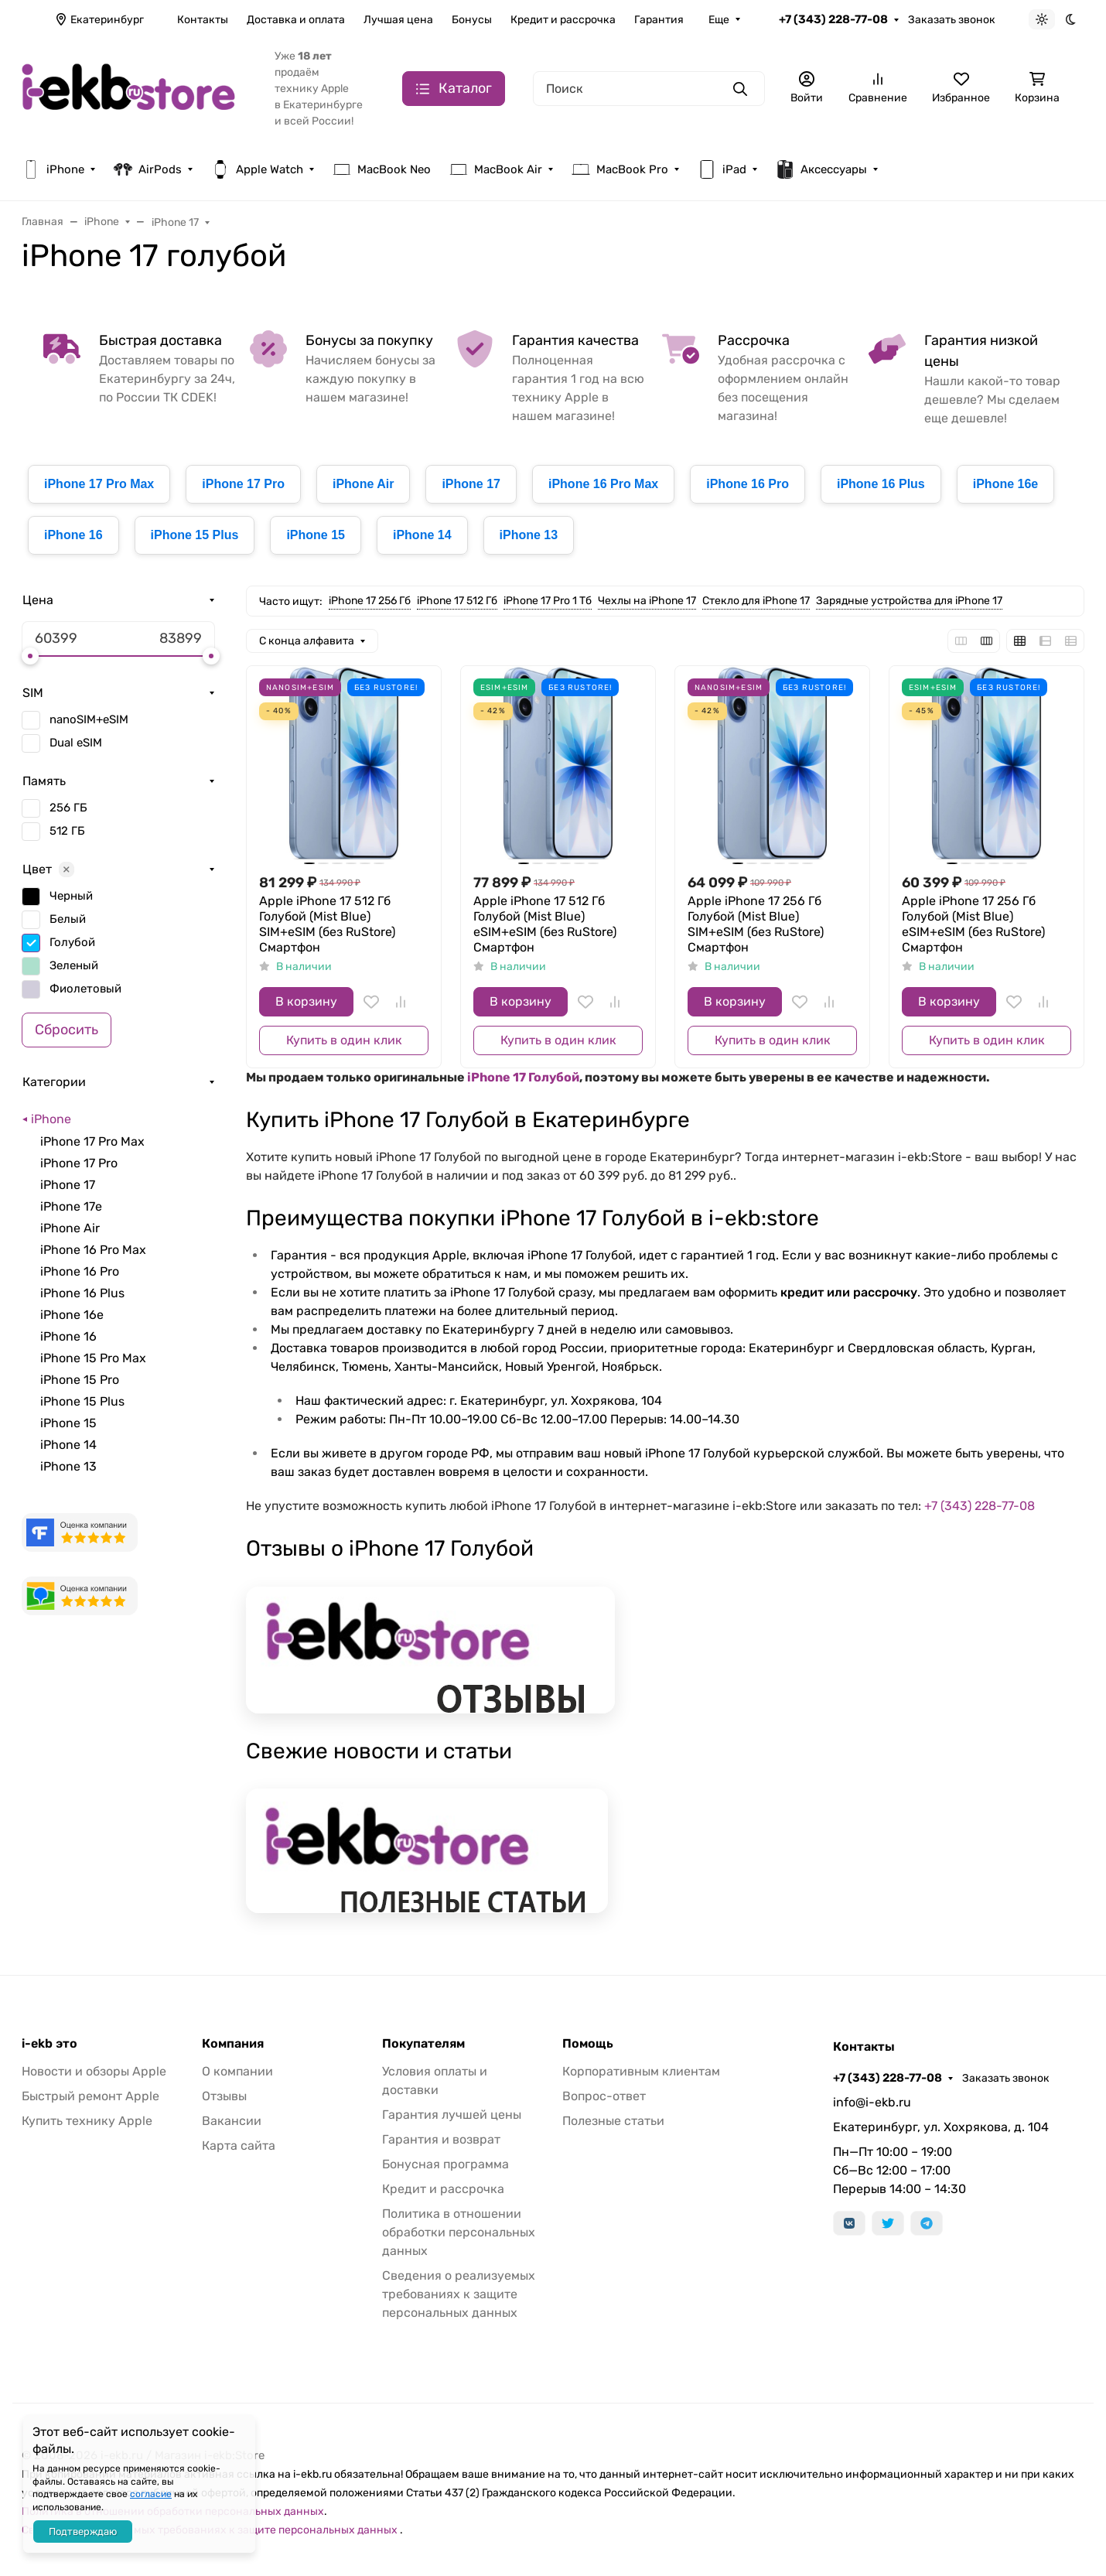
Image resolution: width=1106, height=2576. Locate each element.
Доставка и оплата (296, 19)
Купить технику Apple (87, 2120)
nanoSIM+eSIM (88, 719)
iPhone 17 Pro (243, 483)
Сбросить (66, 1029)
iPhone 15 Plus (195, 535)
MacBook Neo (382, 169)
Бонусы (472, 19)
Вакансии (231, 2120)
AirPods (148, 169)
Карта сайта (238, 2145)
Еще (718, 19)
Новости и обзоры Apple (94, 2071)
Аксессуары (821, 169)
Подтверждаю (83, 2531)
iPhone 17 (471, 483)
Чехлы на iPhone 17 (647, 600)
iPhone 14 (422, 535)
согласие (151, 2494)
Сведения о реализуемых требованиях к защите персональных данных (458, 2294)
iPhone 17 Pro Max (99, 483)
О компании (237, 2071)
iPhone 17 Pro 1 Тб (548, 600)
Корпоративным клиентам (641, 2071)
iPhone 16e (1005, 483)
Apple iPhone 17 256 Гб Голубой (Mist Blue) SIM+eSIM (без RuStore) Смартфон (756, 924)
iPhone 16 (73, 535)
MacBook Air (495, 169)
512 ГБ (67, 831)
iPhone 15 (315, 535)
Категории (54, 1081)
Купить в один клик (344, 1040)
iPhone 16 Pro (747, 483)
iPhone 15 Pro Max (93, 1358)
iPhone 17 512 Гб (457, 600)
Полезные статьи (613, 2120)
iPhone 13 (529, 535)
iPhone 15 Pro (79, 1379)
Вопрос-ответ (604, 2096)
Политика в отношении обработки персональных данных (458, 2232)
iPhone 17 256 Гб (370, 600)
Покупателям (423, 2044)
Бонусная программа (445, 2164)
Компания (233, 2044)
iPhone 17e (71, 1206)
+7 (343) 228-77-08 (833, 19)
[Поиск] (649, 88)
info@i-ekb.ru (872, 2102)
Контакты (202, 19)
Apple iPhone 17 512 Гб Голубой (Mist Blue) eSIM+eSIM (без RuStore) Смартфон (544, 924)
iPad (722, 169)
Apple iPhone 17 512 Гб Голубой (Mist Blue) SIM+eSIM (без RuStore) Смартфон (327, 924)
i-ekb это (49, 2044)
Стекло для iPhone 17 (756, 600)
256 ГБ (68, 808)
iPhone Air (363, 483)
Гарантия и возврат (441, 2139)
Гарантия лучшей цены (451, 2114)
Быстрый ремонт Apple (90, 2096)
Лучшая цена (398, 19)
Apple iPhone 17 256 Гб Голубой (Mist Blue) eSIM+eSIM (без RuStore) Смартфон (973, 924)
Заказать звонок (951, 19)
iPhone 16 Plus (881, 483)
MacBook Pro (620, 169)
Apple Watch (257, 169)
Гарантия (659, 19)
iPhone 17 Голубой (523, 1077)
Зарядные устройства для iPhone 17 (909, 600)
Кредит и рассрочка (563, 19)
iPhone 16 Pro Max (603, 483)
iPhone (53, 169)
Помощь (587, 2044)
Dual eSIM (75, 743)
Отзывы (224, 2096)
